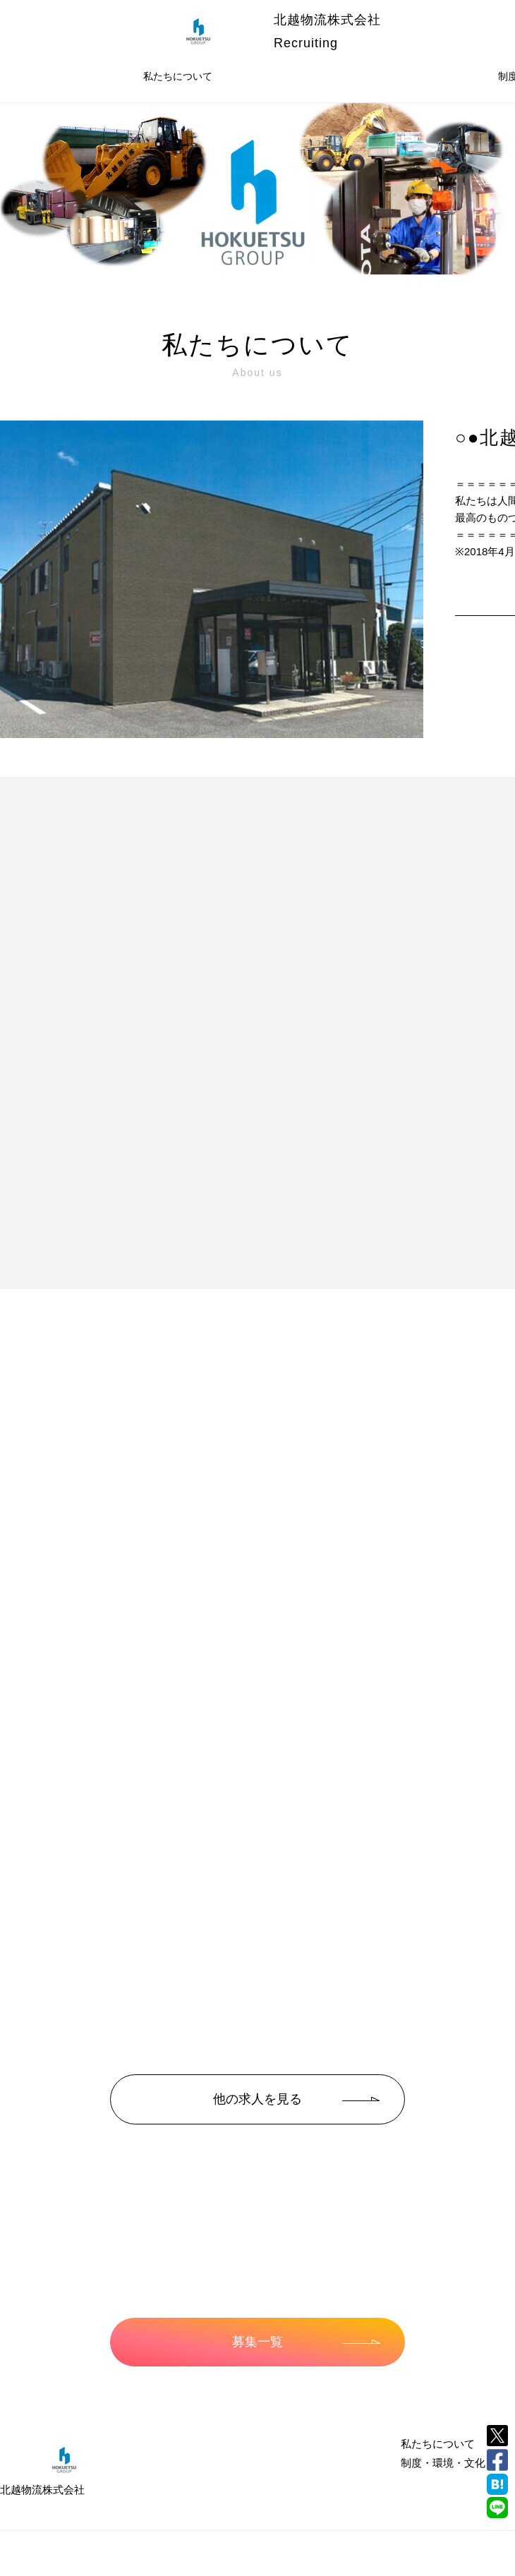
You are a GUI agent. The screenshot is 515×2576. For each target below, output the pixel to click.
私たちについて (177, 76)
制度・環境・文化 (443, 2463)
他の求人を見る (296, 2099)
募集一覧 (306, 2342)
